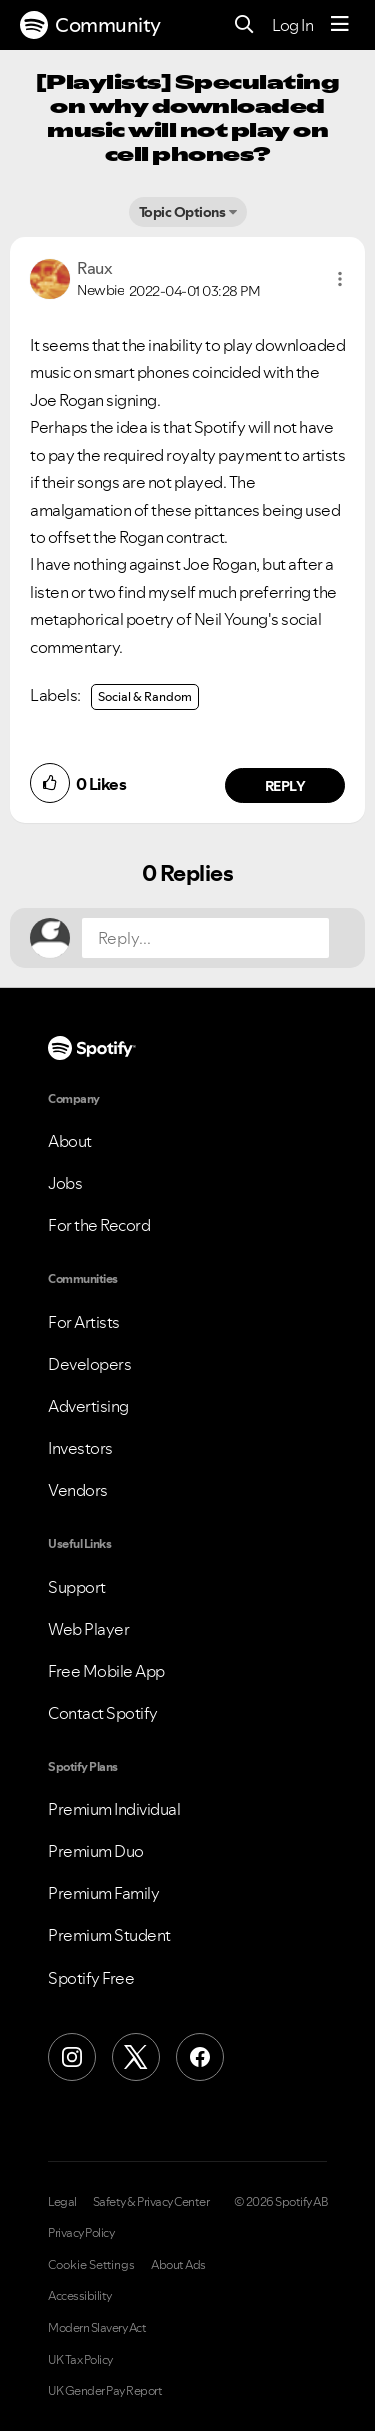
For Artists (84, 1322)
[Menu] (340, 25)
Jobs (65, 1183)
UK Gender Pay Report (105, 2391)
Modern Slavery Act (97, 2328)
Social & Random (145, 696)
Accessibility (80, 2296)
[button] (340, 279)
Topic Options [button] (182, 212)
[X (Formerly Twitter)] (136, 2057)
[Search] (244, 25)
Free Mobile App (106, 1671)
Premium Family (103, 1893)
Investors (80, 1448)
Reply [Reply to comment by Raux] (285, 786)
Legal (62, 2202)
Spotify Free (91, 1978)
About (70, 1141)
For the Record (99, 1225)
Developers (89, 1364)
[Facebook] (200, 2057)
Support (77, 1587)
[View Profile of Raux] (94, 268)
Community (90, 25)
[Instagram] (72, 2057)
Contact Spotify (103, 1713)
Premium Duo (96, 1851)
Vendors (78, 1490)
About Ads (178, 2265)
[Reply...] (205, 938)
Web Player (88, 1629)
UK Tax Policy (80, 2360)
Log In (292, 25)
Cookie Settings (91, 2265)
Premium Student (109, 1935)
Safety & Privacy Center (151, 2202)
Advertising (88, 1406)
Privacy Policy (81, 2233)
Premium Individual (114, 1809)
